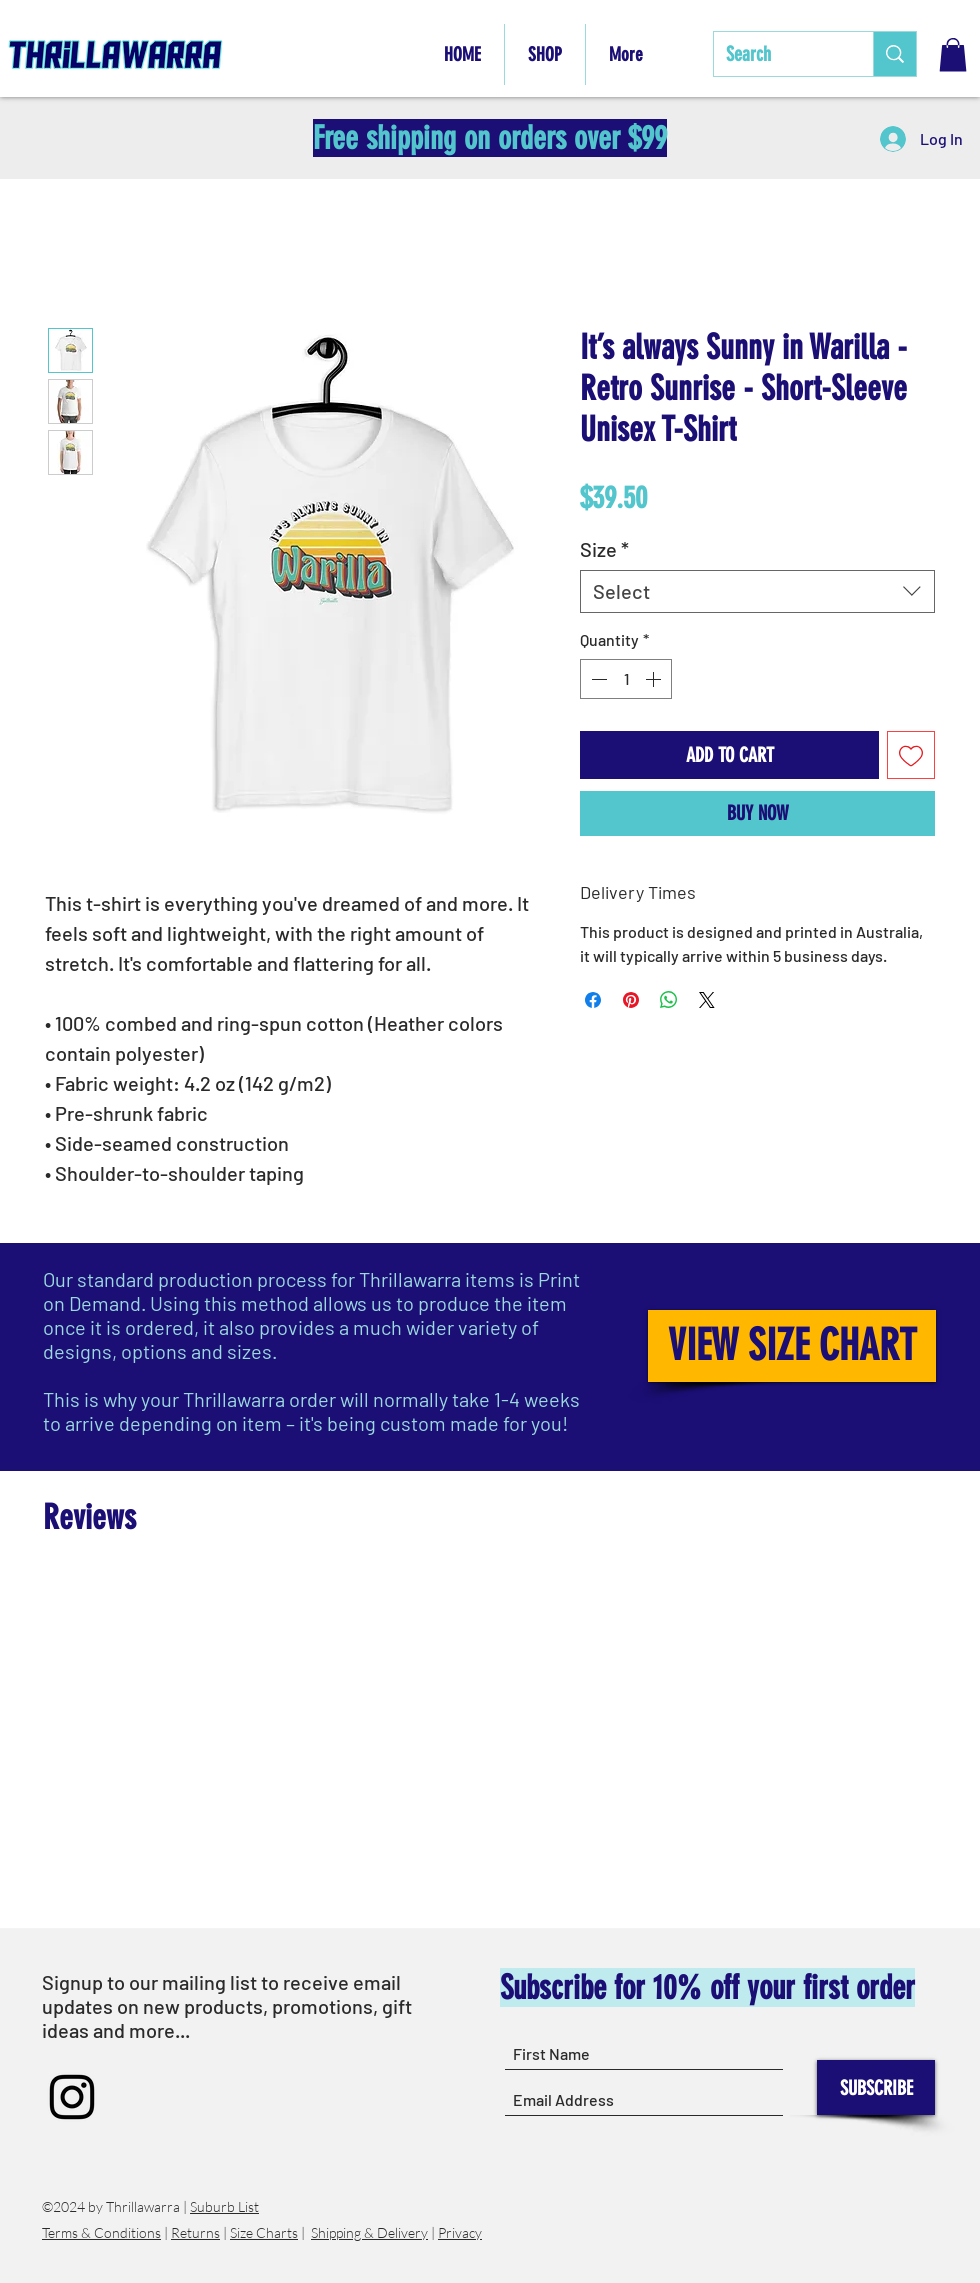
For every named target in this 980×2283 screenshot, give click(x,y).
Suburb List (224, 2206)
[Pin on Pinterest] (631, 1000)
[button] (953, 54)
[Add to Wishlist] (911, 755)
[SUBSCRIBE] (876, 2087)
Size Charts (264, 2232)
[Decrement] (597, 679)
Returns (195, 2232)
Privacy (460, 2232)
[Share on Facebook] (593, 1000)
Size (604, 549)
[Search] (778, 54)
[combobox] (757, 591)
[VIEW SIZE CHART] (792, 1346)
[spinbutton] (626, 679)
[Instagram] (72, 2097)
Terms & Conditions (101, 2232)
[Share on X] (707, 1000)
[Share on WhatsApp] (669, 1000)
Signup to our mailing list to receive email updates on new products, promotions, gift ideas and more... (227, 2006)
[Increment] (655, 679)
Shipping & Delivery (369, 2232)
